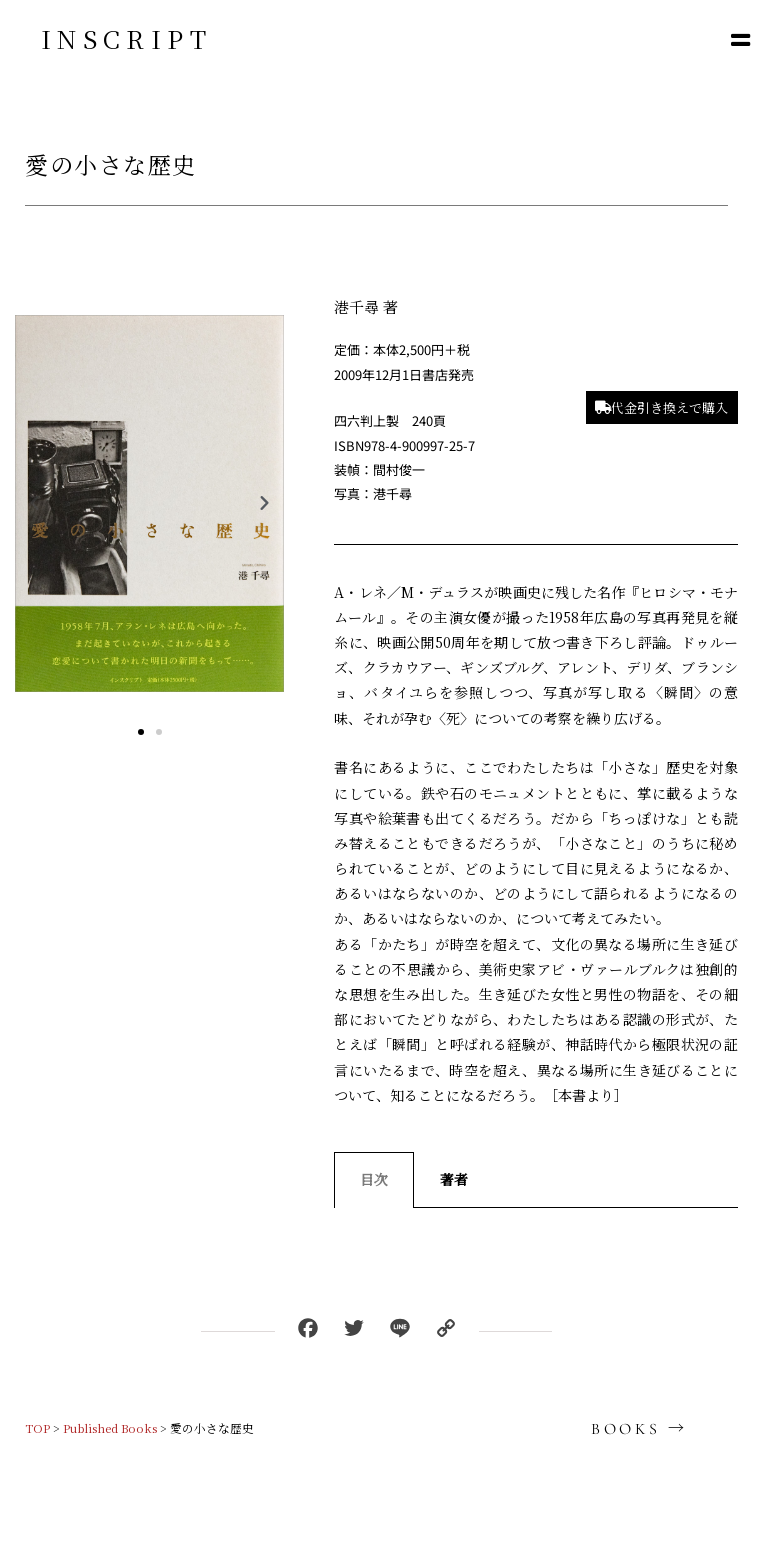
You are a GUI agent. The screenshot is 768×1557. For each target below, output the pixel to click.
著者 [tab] (454, 1179)
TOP (37, 1428)
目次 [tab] (374, 1179)
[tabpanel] (536, 1228)
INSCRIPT (126, 38)
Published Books (110, 1428)
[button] (741, 39)
